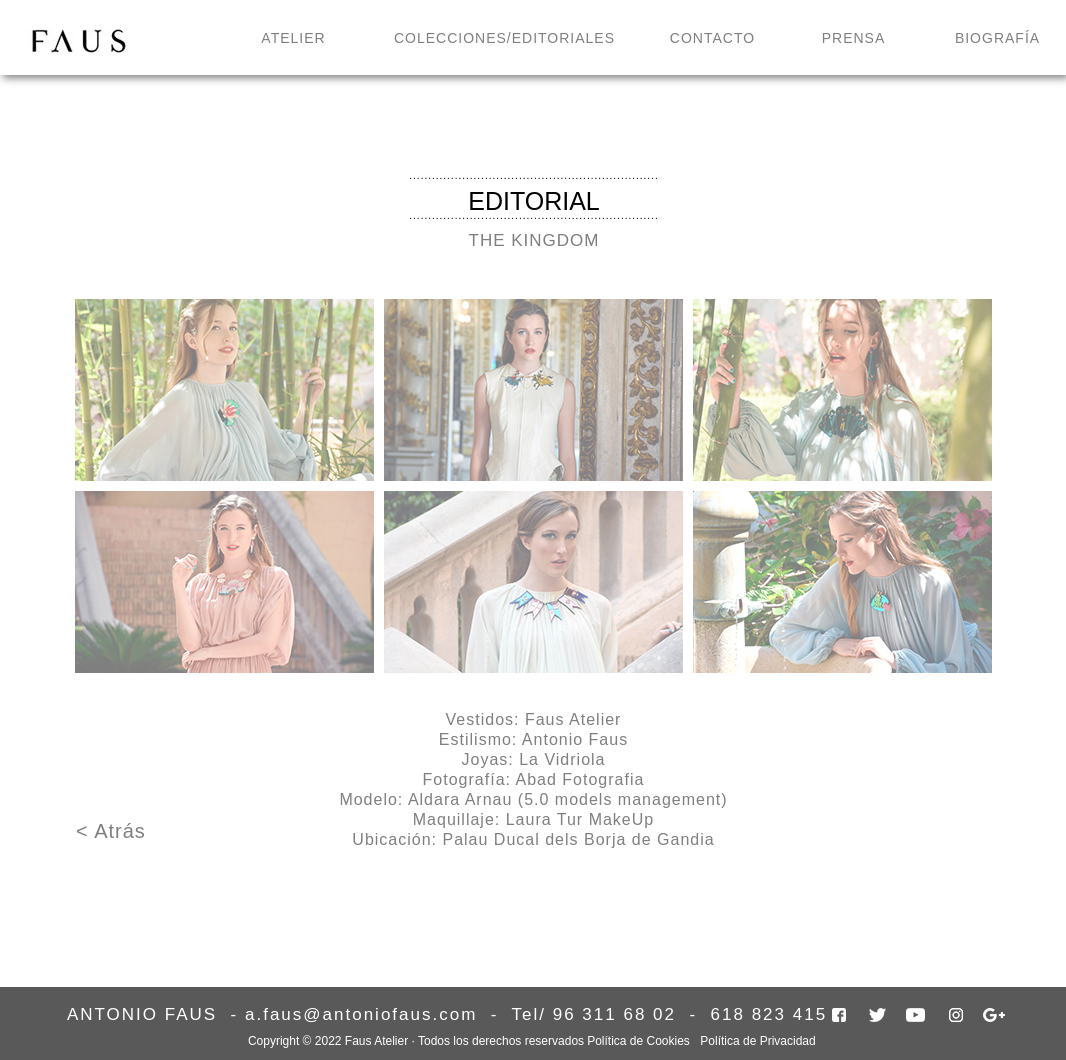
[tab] (224, 390)
